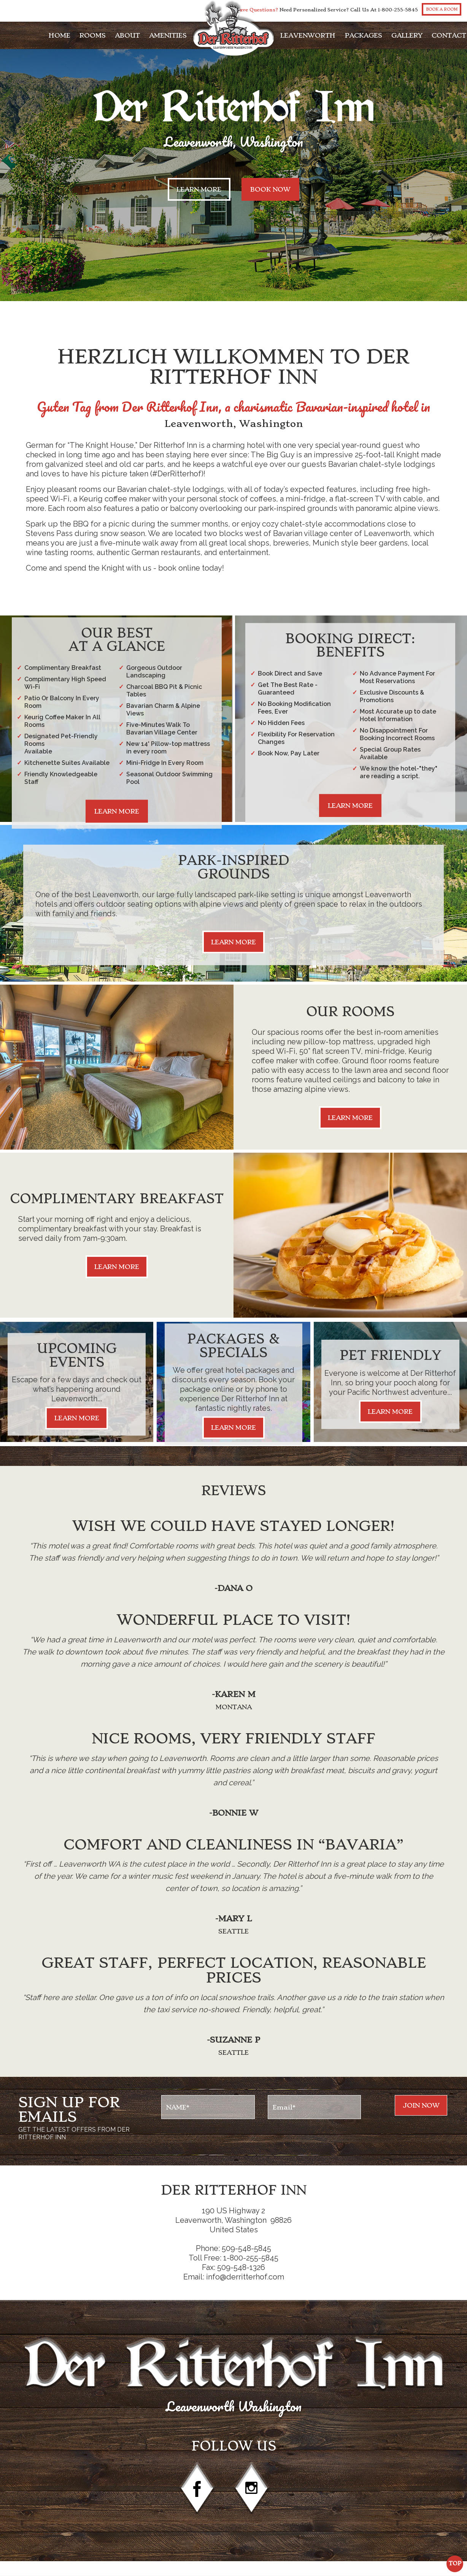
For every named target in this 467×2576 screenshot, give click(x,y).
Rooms (92, 35)
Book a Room (441, 9)
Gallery (407, 35)
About (127, 35)
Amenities (168, 35)
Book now (270, 189)
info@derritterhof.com (245, 2276)
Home (59, 35)
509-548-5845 (246, 2248)
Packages (363, 35)
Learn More (198, 189)
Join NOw (421, 2105)
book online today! (191, 568)
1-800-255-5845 (398, 10)
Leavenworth (307, 35)
